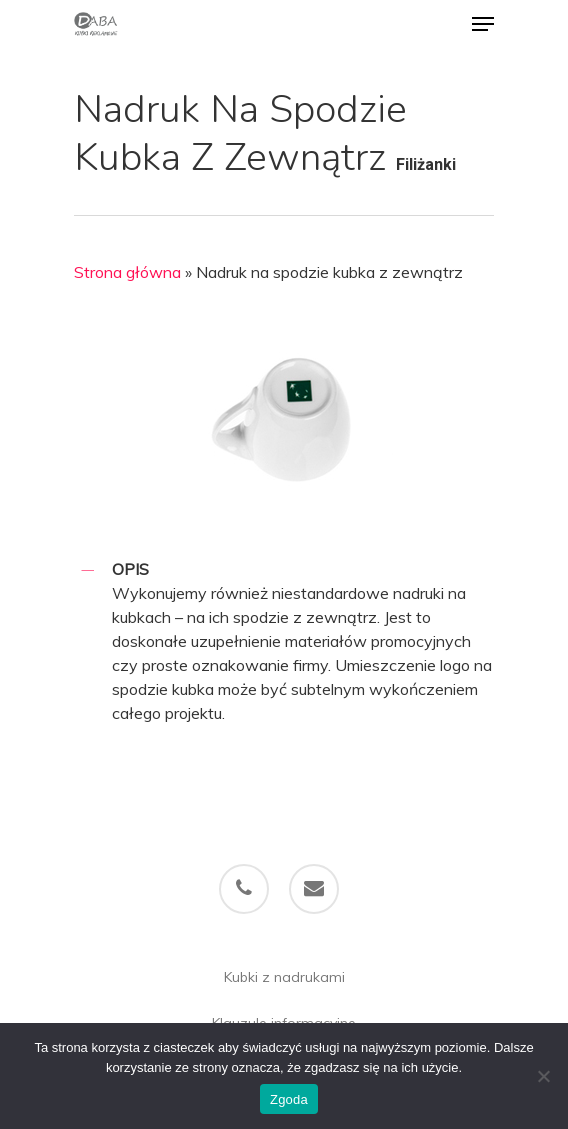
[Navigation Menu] (483, 24)
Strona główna (127, 272)
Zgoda (289, 1099)
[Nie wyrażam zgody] (543, 1076)
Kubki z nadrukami (284, 977)
